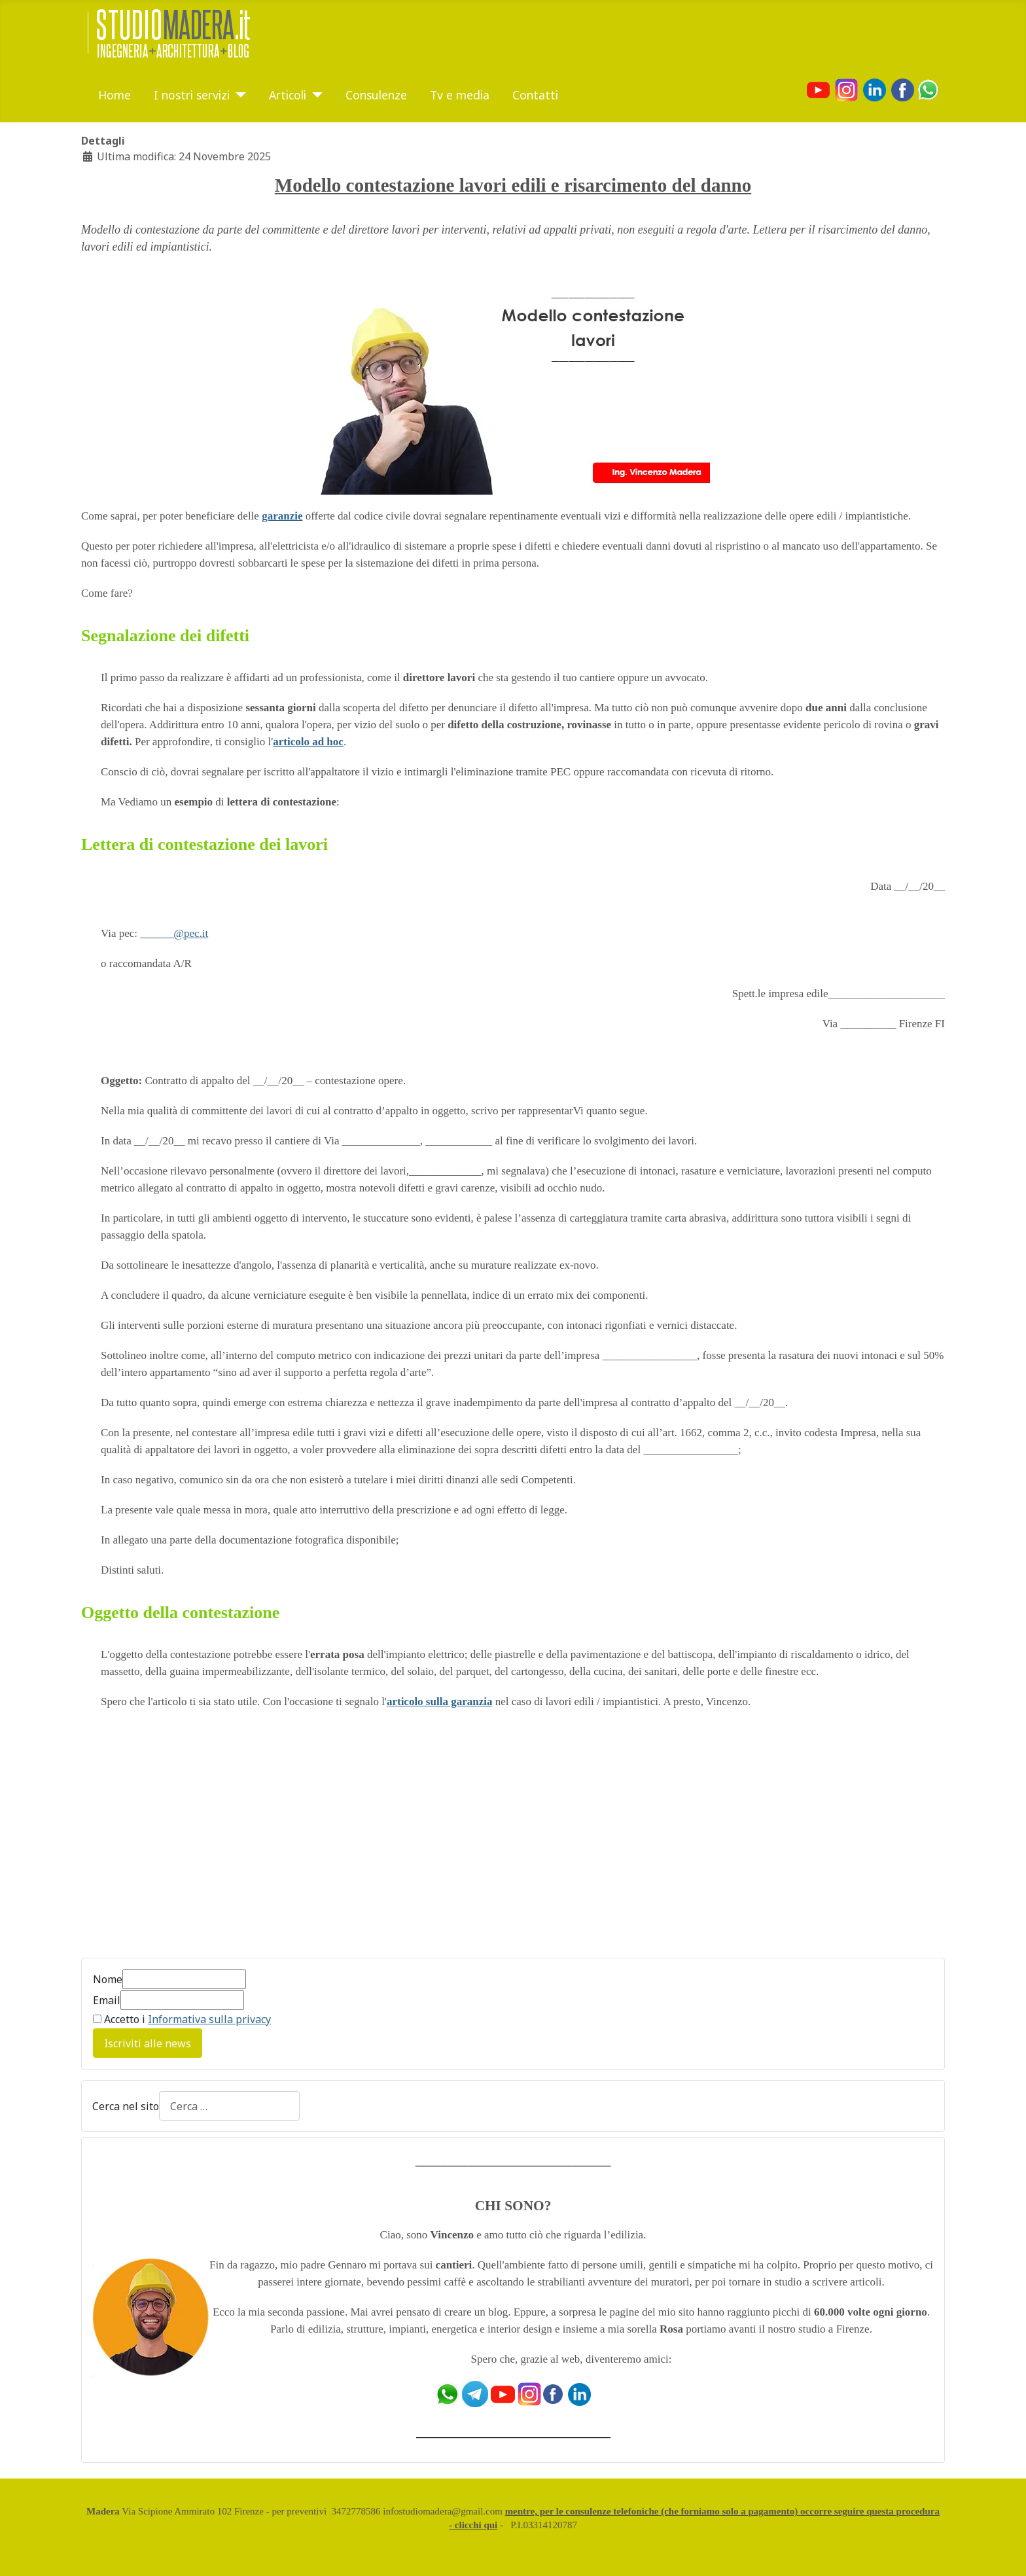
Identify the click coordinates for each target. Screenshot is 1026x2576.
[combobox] (229, 2106)
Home (114, 95)
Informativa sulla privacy (209, 2019)
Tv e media (459, 95)
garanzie (282, 516)
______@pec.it (174, 933)
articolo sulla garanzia (439, 1701)
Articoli (287, 95)
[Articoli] (314, 94)
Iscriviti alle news (147, 2043)
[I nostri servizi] (238, 94)
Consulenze (376, 95)
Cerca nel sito (125, 2106)
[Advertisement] (191, 1841)
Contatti (535, 95)
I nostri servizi (192, 95)
